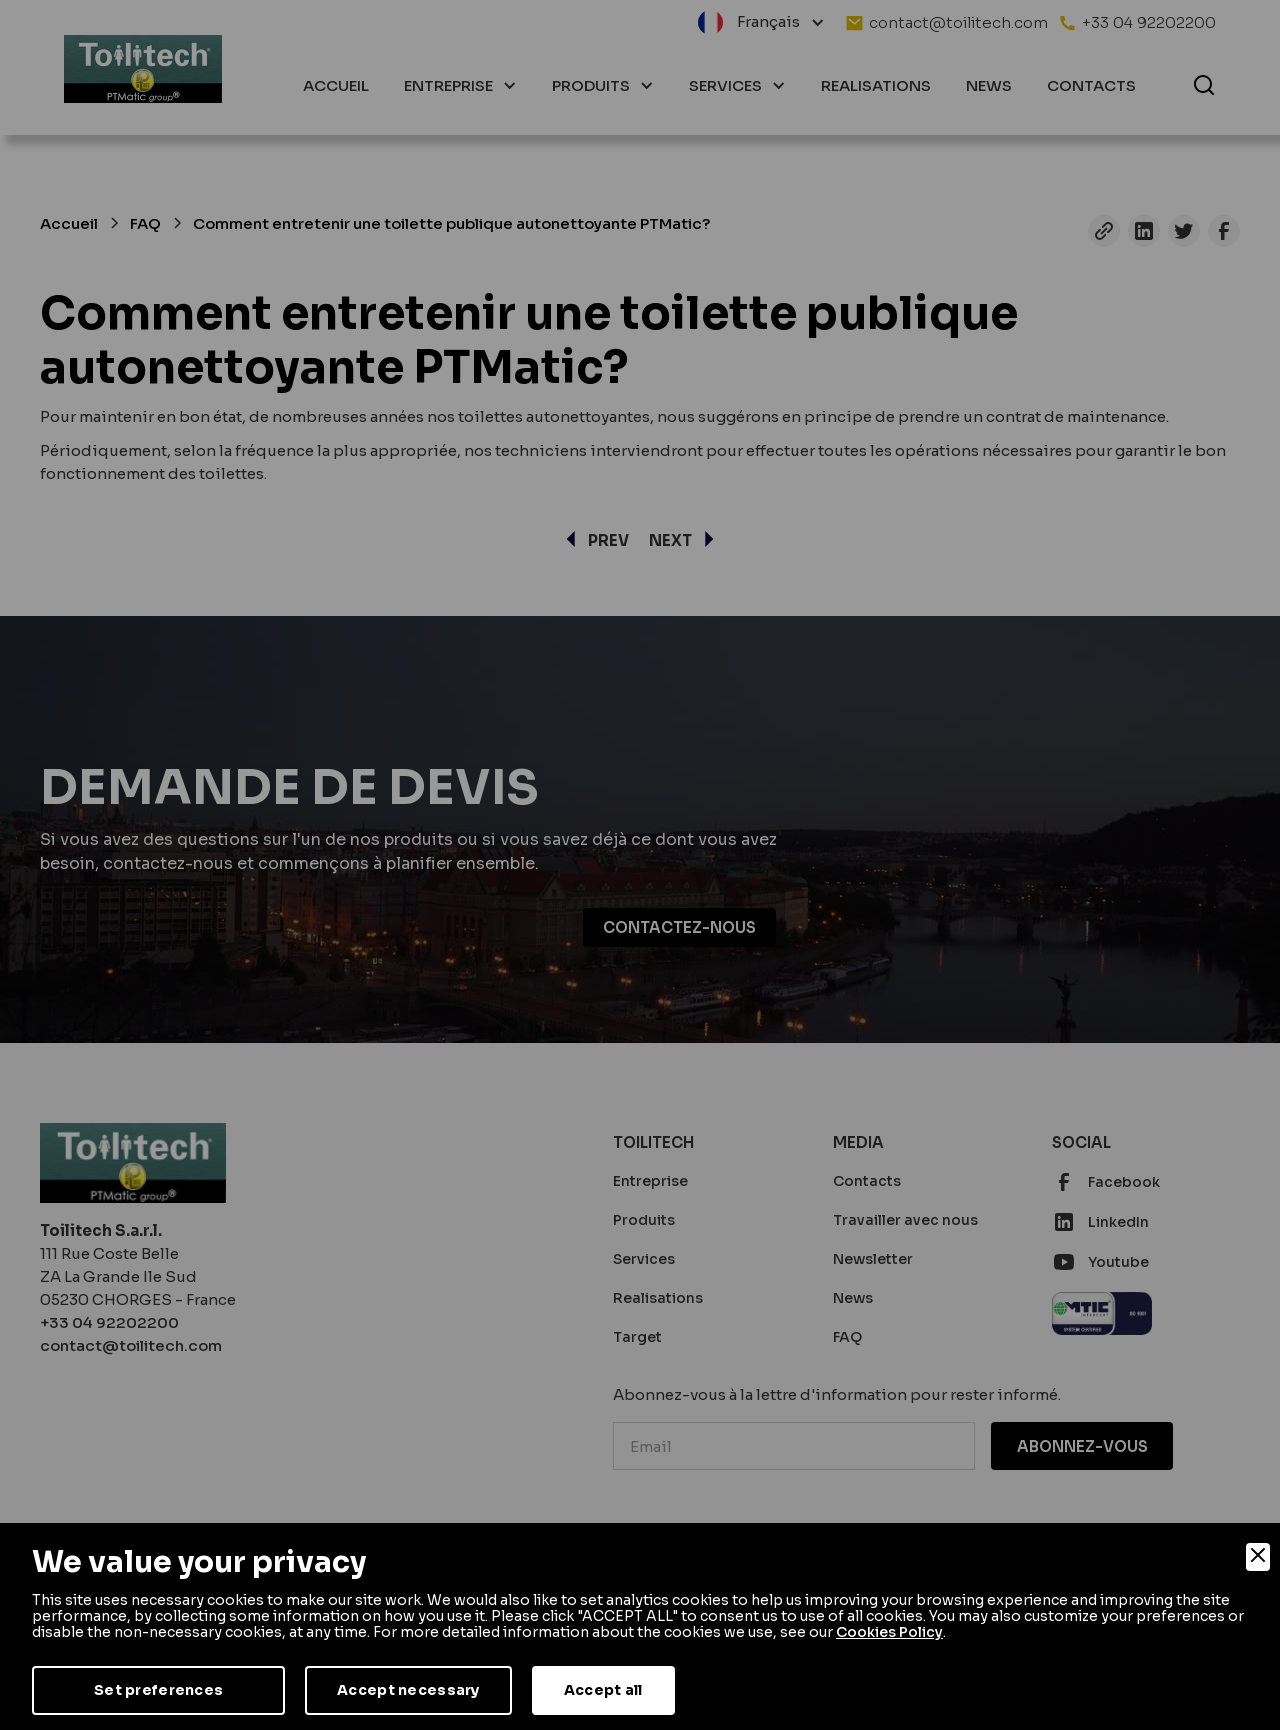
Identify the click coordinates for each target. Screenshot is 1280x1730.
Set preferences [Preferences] (158, 1690)
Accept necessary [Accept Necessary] (408, 1690)
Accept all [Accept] (603, 1690)
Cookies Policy (889, 1632)
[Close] (1258, 1557)
